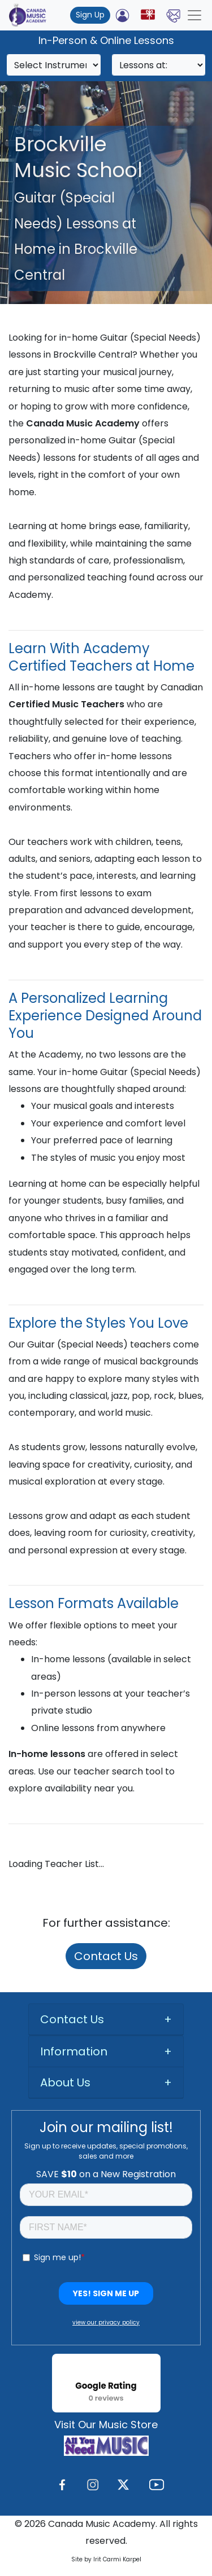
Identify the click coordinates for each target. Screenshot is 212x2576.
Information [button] (73, 2051)
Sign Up (90, 14)
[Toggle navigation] (194, 15)
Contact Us (106, 1956)
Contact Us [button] (72, 2019)
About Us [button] (65, 2082)
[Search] (54, 65)
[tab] (106, 2019)
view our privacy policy (106, 2322)
